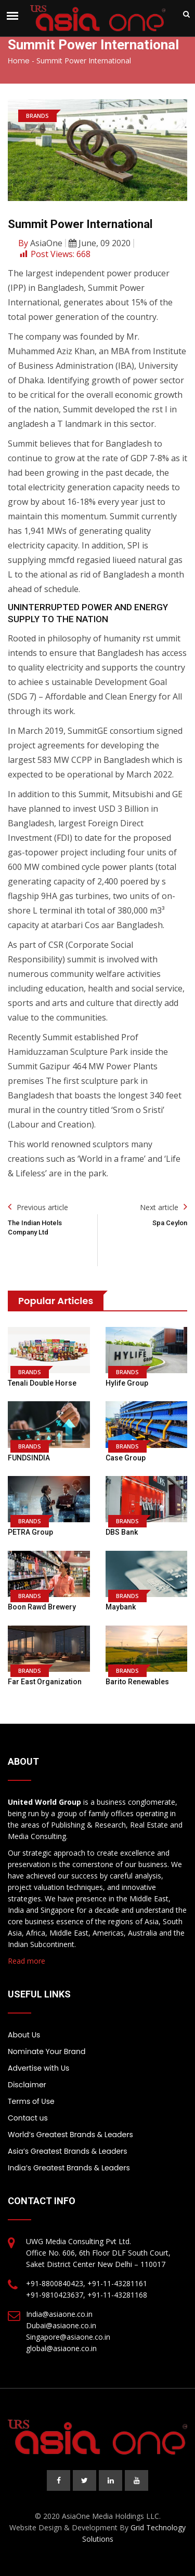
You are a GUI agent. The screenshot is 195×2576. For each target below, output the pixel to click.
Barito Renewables (137, 1682)
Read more (26, 1961)
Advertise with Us (38, 2068)
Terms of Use (31, 2101)
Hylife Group (127, 1383)
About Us (24, 2035)
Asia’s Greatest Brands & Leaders (67, 2151)
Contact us (28, 2118)
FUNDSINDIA (29, 1458)
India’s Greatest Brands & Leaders (69, 2168)
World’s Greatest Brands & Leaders (70, 2134)
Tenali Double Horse (42, 1383)
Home (19, 61)
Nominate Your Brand (46, 2051)
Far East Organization (45, 1682)
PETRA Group (30, 1532)
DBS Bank (122, 1532)
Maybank (121, 1607)
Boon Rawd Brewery (42, 1607)
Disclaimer (27, 2084)
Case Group (126, 1458)
